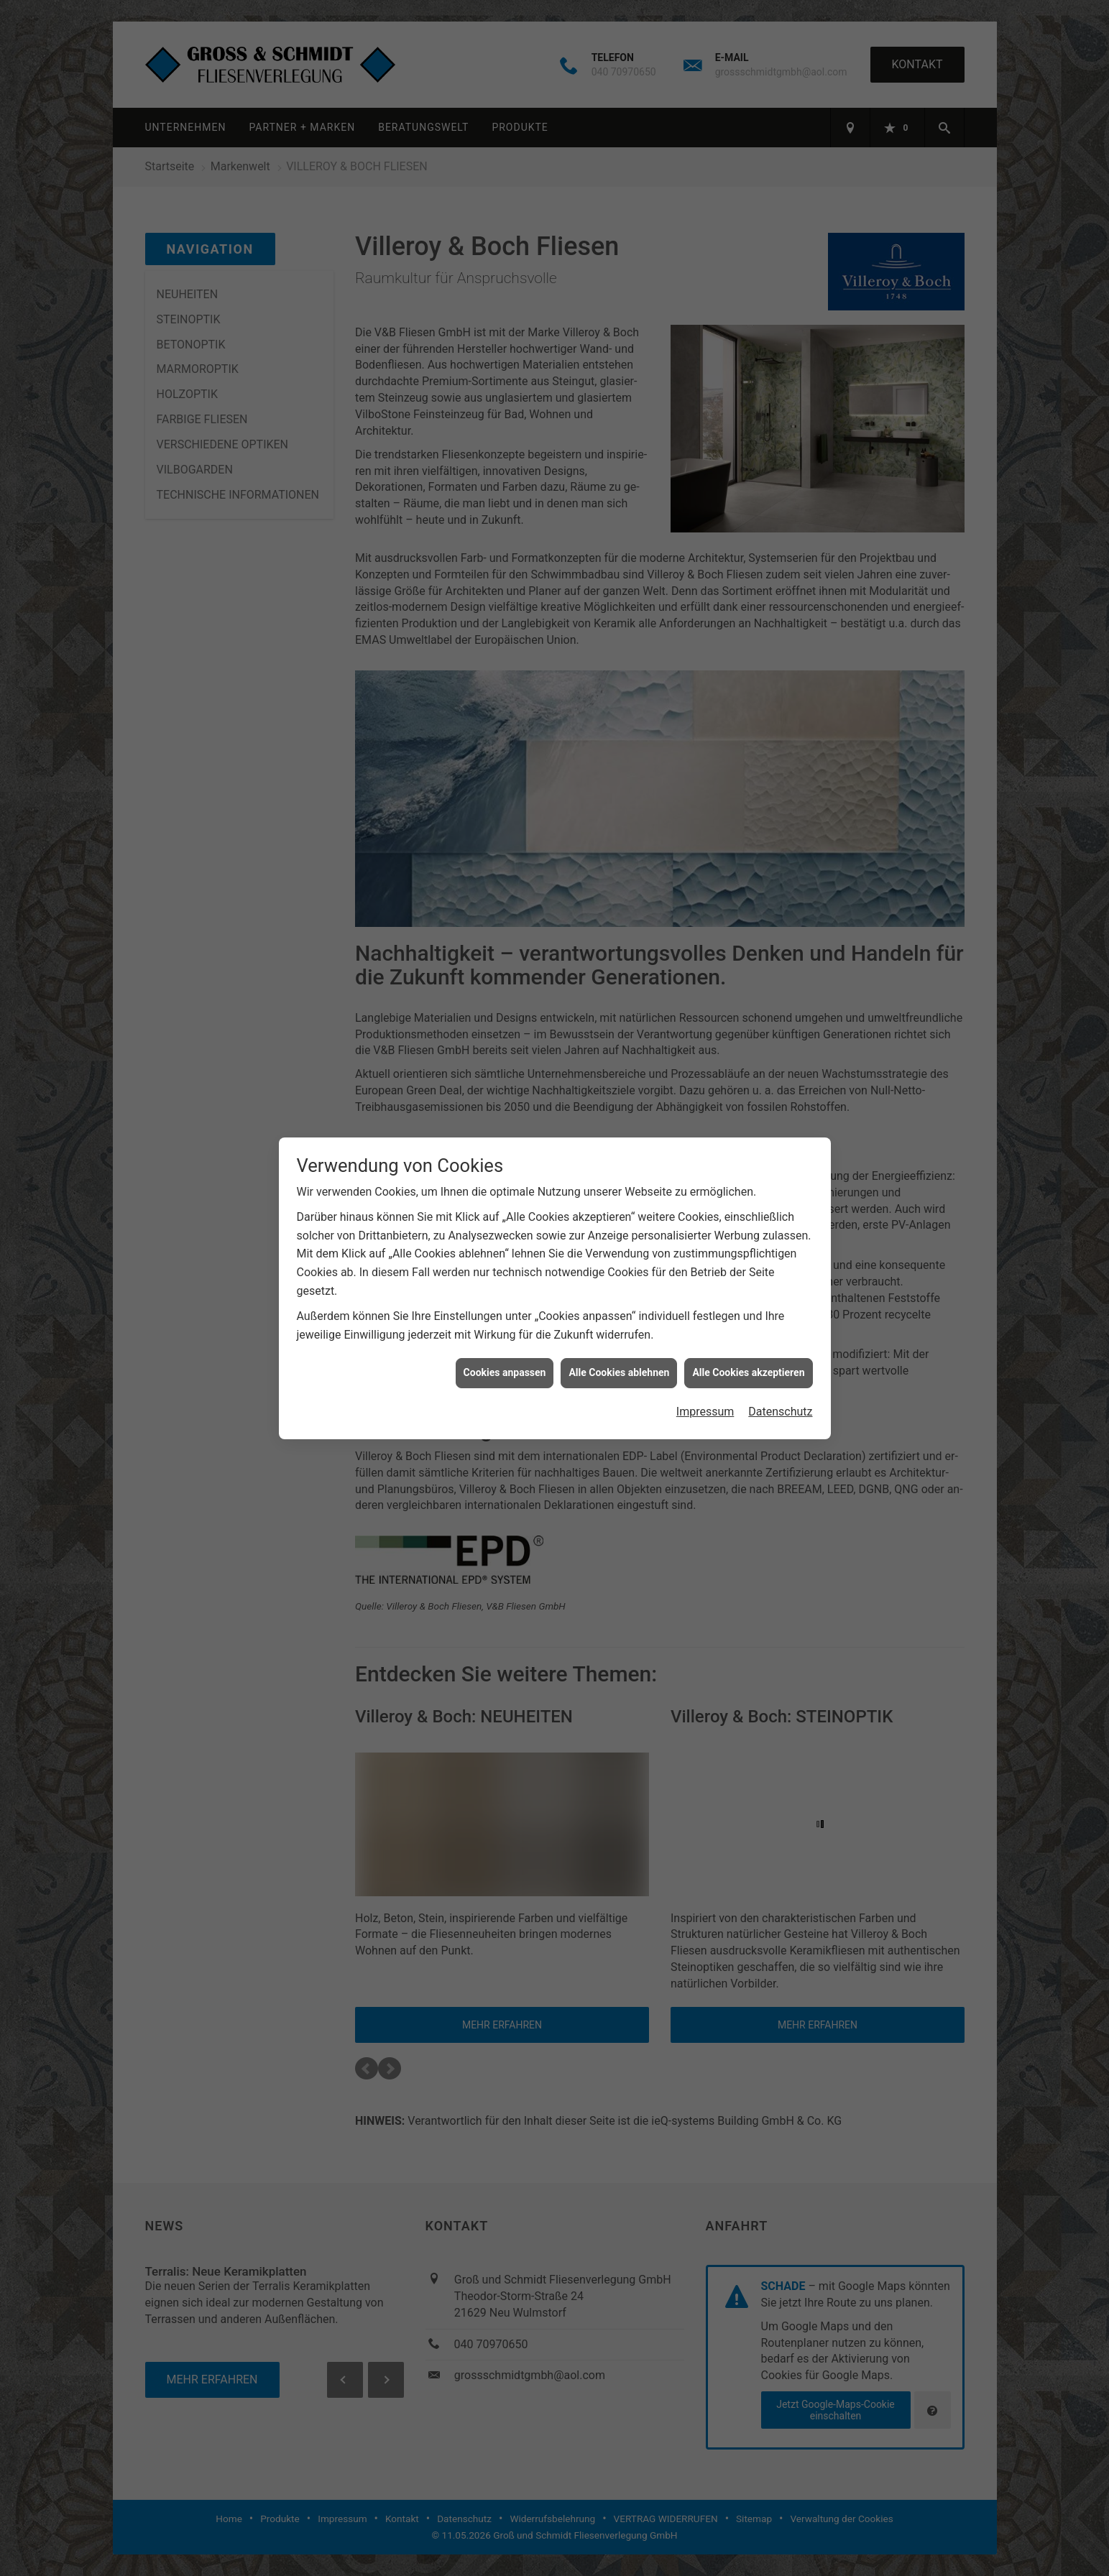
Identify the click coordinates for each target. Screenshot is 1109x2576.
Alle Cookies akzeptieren (748, 1372)
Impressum (705, 1411)
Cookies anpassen (505, 1372)
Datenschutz (780, 1411)
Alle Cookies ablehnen (619, 1372)
